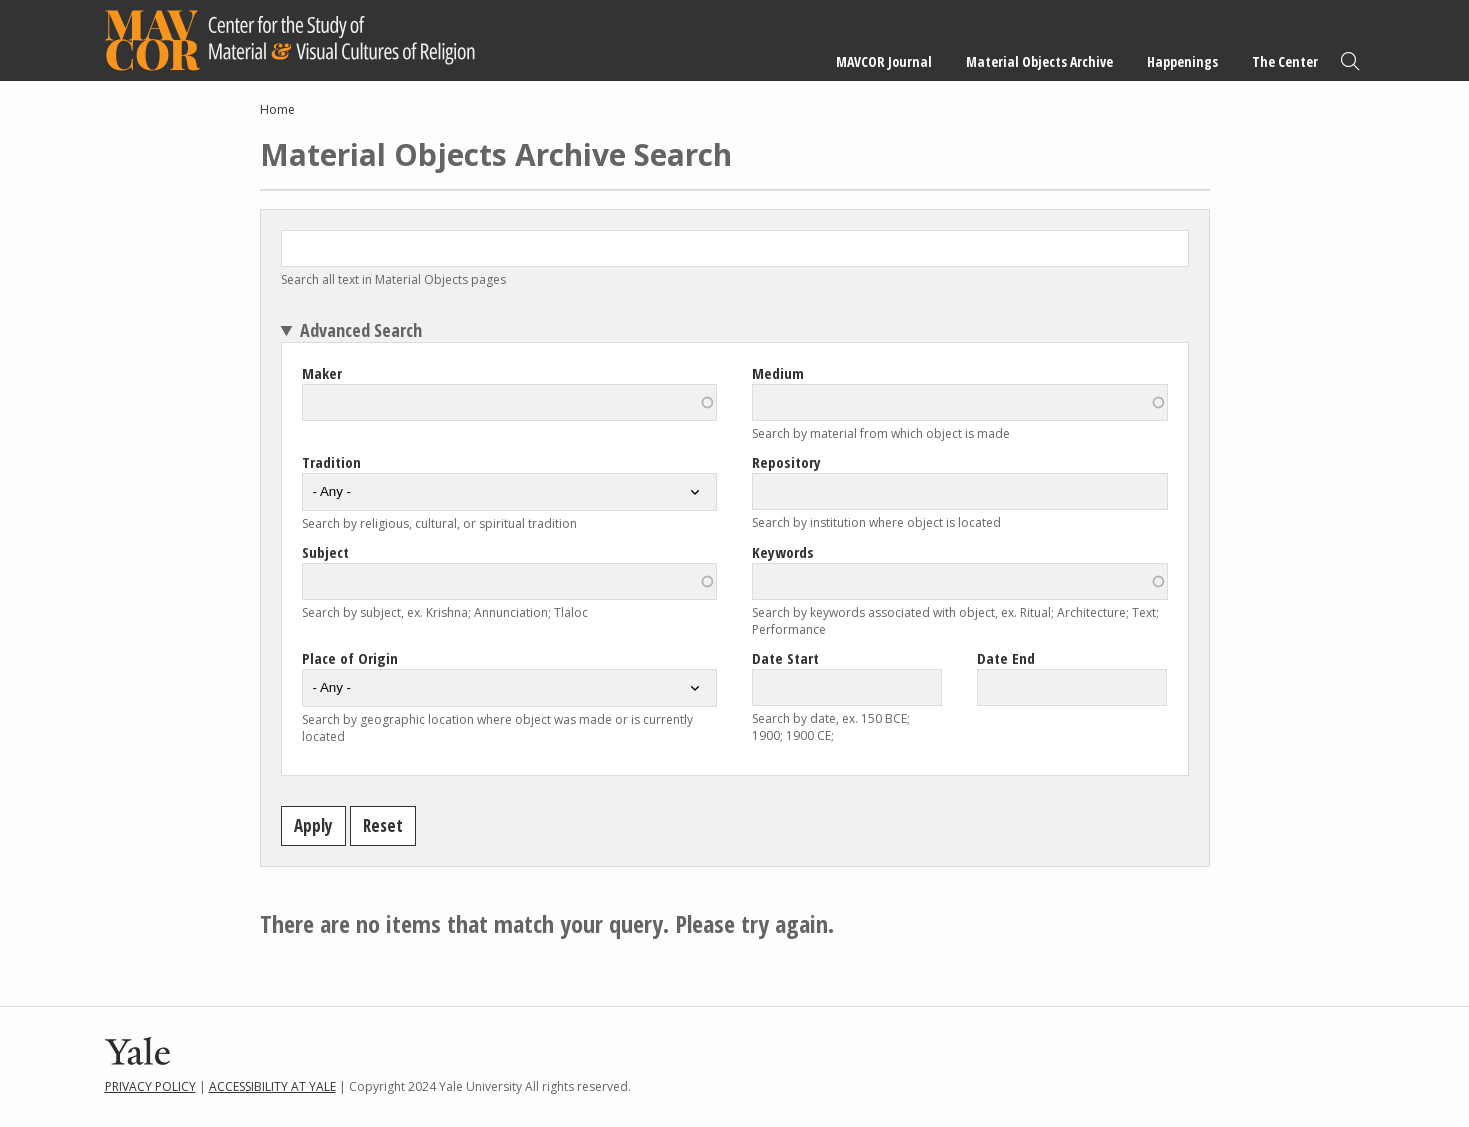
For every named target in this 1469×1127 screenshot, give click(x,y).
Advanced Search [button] (361, 330)
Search (1350, 61)
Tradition (331, 462)
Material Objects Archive (1039, 61)
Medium (778, 373)
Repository (786, 462)
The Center (1285, 61)
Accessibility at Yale (272, 1086)
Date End (1006, 658)
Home (277, 109)
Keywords (783, 552)
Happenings (1182, 61)
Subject (325, 552)
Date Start (785, 658)
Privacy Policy (150, 1086)
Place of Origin (350, 658)
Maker (322, 373)
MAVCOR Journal (884, 61)
